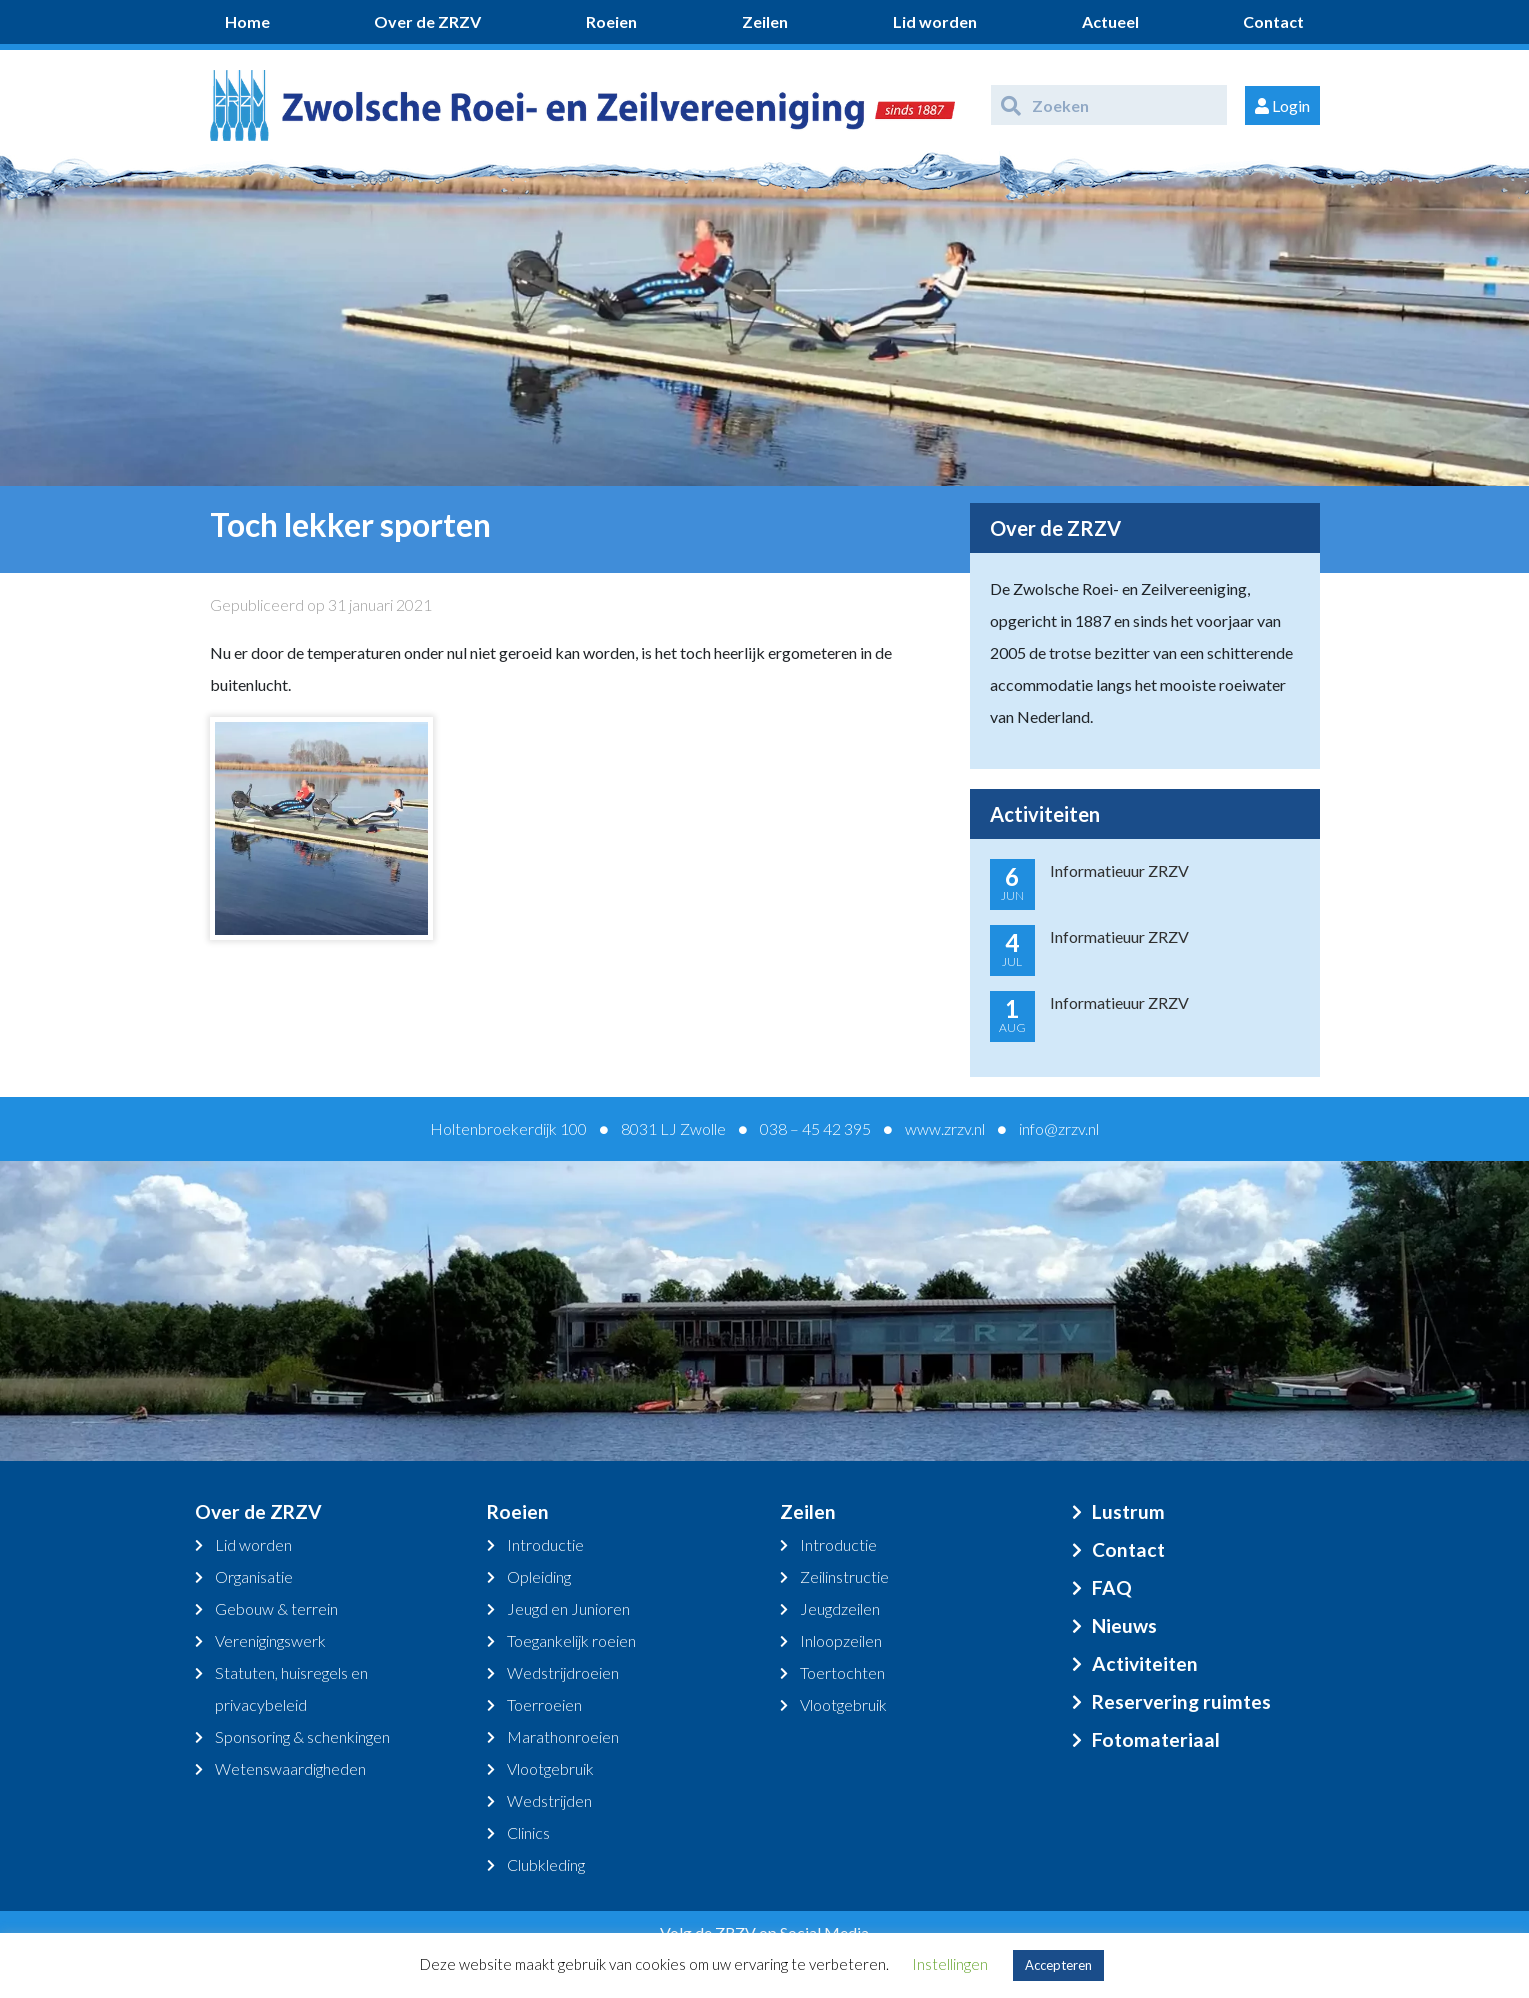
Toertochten (842, 1672)
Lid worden (935, 21)
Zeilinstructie (844, 1576)
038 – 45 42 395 (815, 1128)
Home (247, 21)
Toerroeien (544, 1704)
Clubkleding (546, 1864)
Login (1282, 105)
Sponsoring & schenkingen (302, 1736)
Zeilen (765, 21)
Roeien (611, 21)
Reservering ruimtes (1181, 1701)
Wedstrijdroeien (563, 1672)
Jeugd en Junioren (568, 1608)
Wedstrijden (549, 1800)
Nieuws (1124, 1625)
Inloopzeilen (841, 1640)
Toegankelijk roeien (571, 1640)
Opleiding (539, 1576)
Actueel (1110, 21)
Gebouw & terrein (276, 1608)
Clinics (528, 1832)
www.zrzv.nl (945, 1128)
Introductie (545, 1544)
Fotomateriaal (1156, 1739)
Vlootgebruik (550, 1768)
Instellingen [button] (950, 1964)
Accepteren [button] (1058, 1965)
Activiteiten (1145, 1663)
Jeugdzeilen (840, 1608)
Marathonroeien (563, 1736)
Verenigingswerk (270, 1640)
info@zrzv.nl (1059, 1128)
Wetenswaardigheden (290, 1768)
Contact (1273, 21)
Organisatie (254, 1576)
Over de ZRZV (427, 21)
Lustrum (1128, 1511)
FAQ (1112, 1587)
